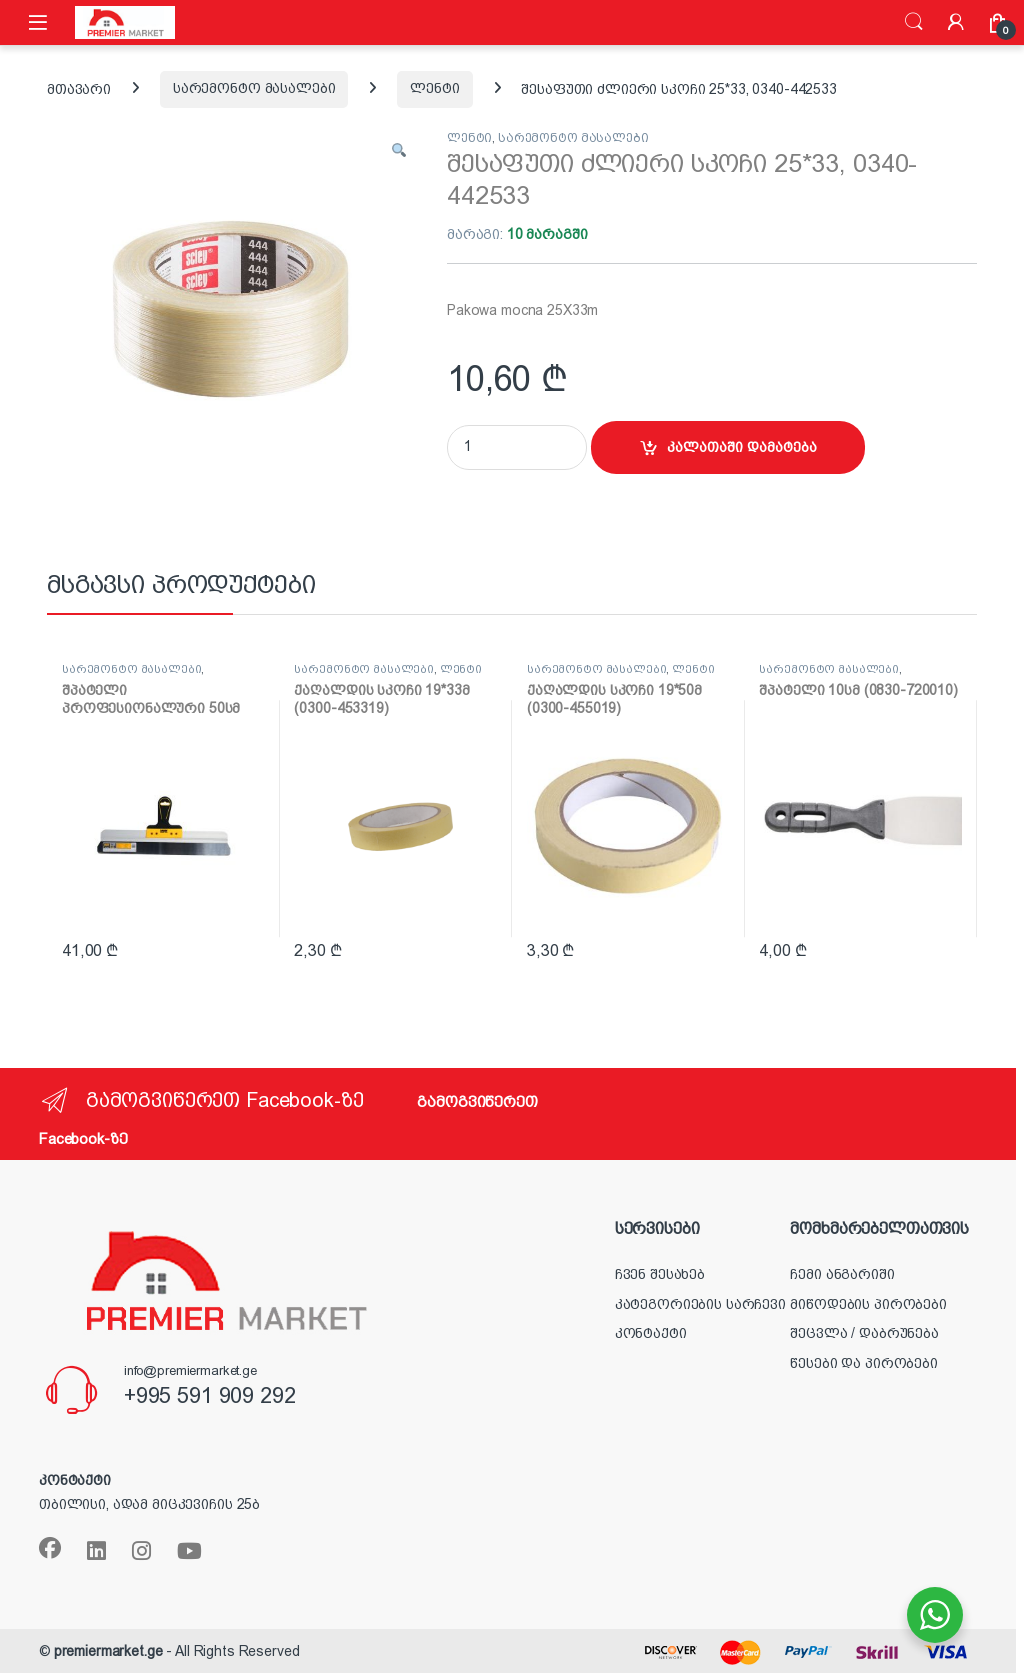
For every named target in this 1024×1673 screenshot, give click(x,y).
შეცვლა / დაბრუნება (864, 1333)
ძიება (914, 22)
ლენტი (434, 88)
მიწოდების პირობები (868, 1304)
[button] (399, 152)
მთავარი (79, 88)
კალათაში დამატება (742, 447)
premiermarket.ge (108, 1651)
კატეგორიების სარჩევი (700, 1304)
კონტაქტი (651, 1333)
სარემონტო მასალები (254, 88)
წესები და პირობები (863, 1363)
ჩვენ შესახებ (660, 1274)
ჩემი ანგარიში (842, 1274)
